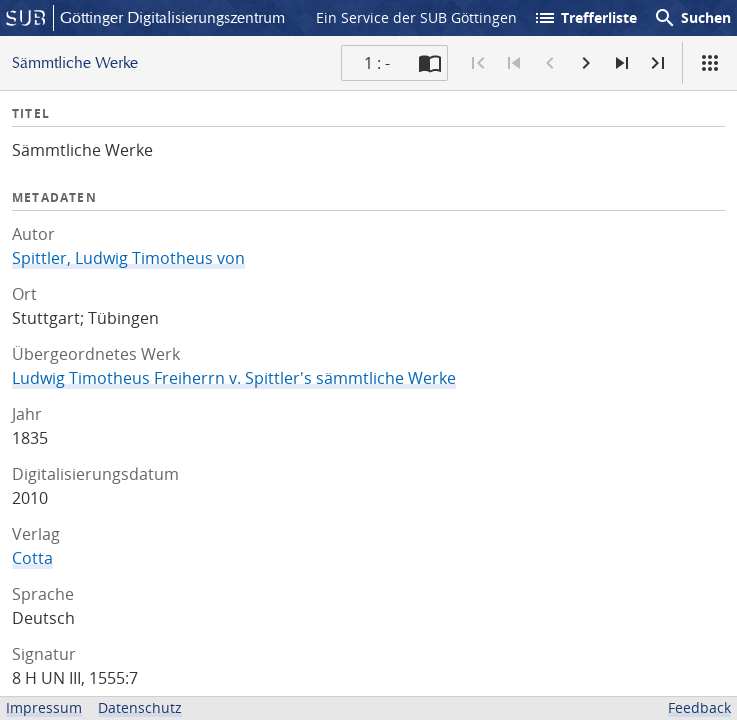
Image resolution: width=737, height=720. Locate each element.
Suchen (692, 18)
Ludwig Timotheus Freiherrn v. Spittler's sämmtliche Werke (234, 378)
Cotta (32, 558)
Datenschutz (140, 707)
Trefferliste (585, 18)
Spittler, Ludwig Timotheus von (128, 258)
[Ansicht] (710, 63)
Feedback (699, 707)
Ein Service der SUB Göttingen (416, 17)
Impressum (44, 707)
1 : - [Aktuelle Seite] (377, 63)
